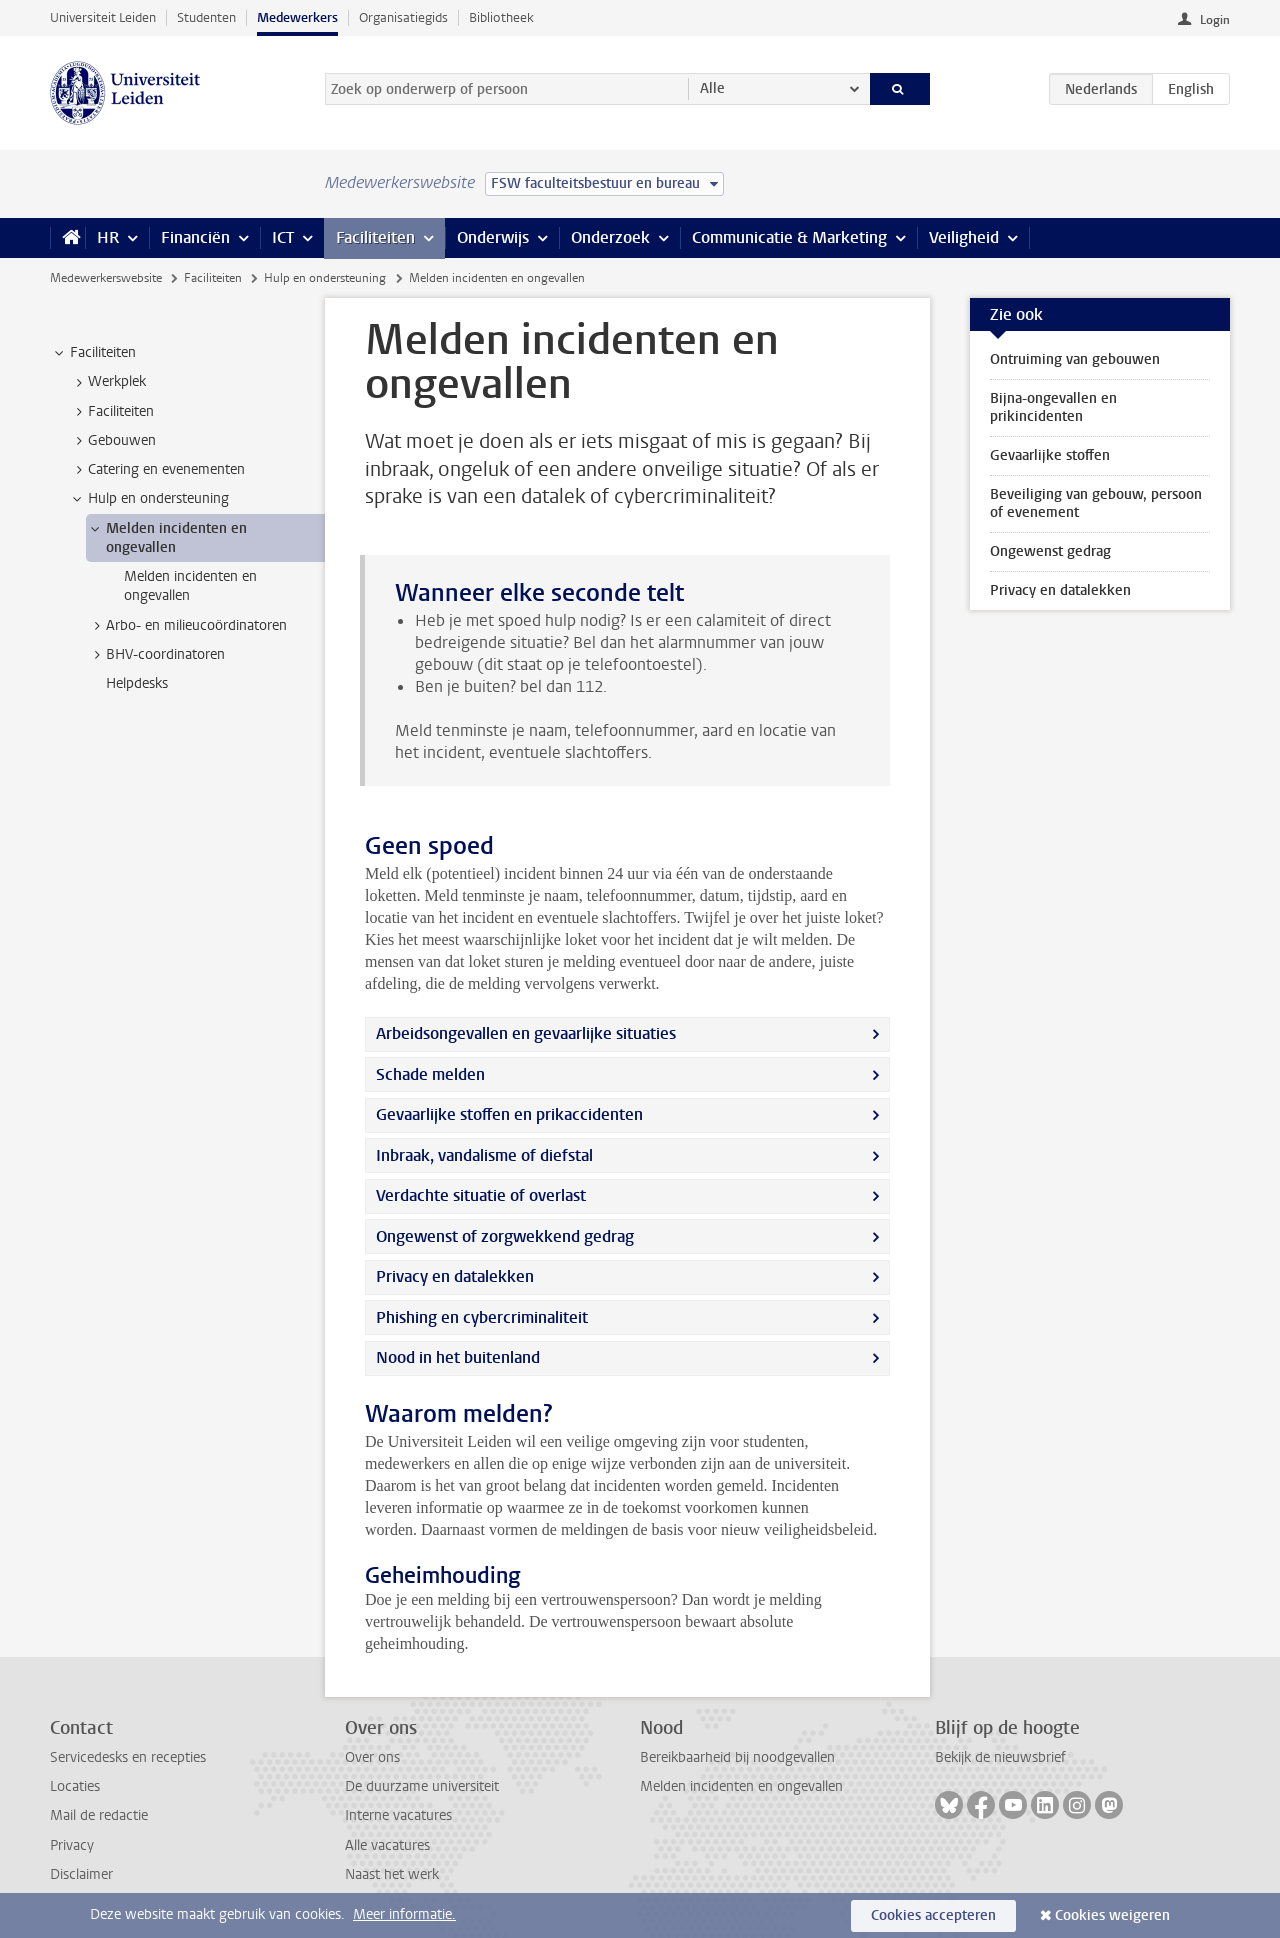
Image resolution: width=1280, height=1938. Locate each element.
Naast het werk (392, 1874)
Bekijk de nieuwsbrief (1000, 1757)
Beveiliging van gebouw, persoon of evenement (1096, 503)
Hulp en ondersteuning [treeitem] (149, 499)
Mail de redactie (99, 1815)
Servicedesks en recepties (128, 1757)
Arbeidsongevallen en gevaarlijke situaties (526, 1033)
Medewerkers (297, 17)
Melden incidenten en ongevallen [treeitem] (167, 538)
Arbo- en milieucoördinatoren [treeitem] (187, 626)
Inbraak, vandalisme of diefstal (484, 1155)
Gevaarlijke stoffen (1050, 455)
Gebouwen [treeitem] (112, 441)
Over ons (372, 1757)
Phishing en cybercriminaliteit (482, 1317)
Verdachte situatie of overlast (481, 1195)
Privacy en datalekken (455, 1276)
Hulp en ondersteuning (325, 278)
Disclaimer (81, 1874)
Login (1215, 20)
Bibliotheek (501, 17)
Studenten (206, 17)
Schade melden (430, 1074)
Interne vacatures (398, 1815)
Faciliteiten (375, 237)
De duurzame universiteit (422, 1786)
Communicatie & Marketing (789, 237)
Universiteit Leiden (103, 17)
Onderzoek (610, 237)
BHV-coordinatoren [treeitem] (156, 655)
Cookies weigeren (1112, 1915)
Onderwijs (493, 237)
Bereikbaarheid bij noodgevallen (737, 1757)
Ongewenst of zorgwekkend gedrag (505, 1236)
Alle (712, 88)
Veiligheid (964, 237)
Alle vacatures (387, 1845)
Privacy (72, 1845)
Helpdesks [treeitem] (137, 683)
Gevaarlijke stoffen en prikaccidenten (509, 1114)
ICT (283, 237)
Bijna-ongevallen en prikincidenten (1053, 407)
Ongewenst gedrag (1050, 551)
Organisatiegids (403, 17)
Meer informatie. (404, 1914)
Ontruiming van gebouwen (1075, 359)
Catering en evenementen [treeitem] (157, 470)
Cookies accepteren (933, 1915)
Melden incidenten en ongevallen (741, 1786)
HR (108, 237)
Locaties (75, 1786)
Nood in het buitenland (458, 1357)
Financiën (195, 237)
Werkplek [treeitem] (107, 382)
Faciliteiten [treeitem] (93, 353)
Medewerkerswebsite (106, 278)
